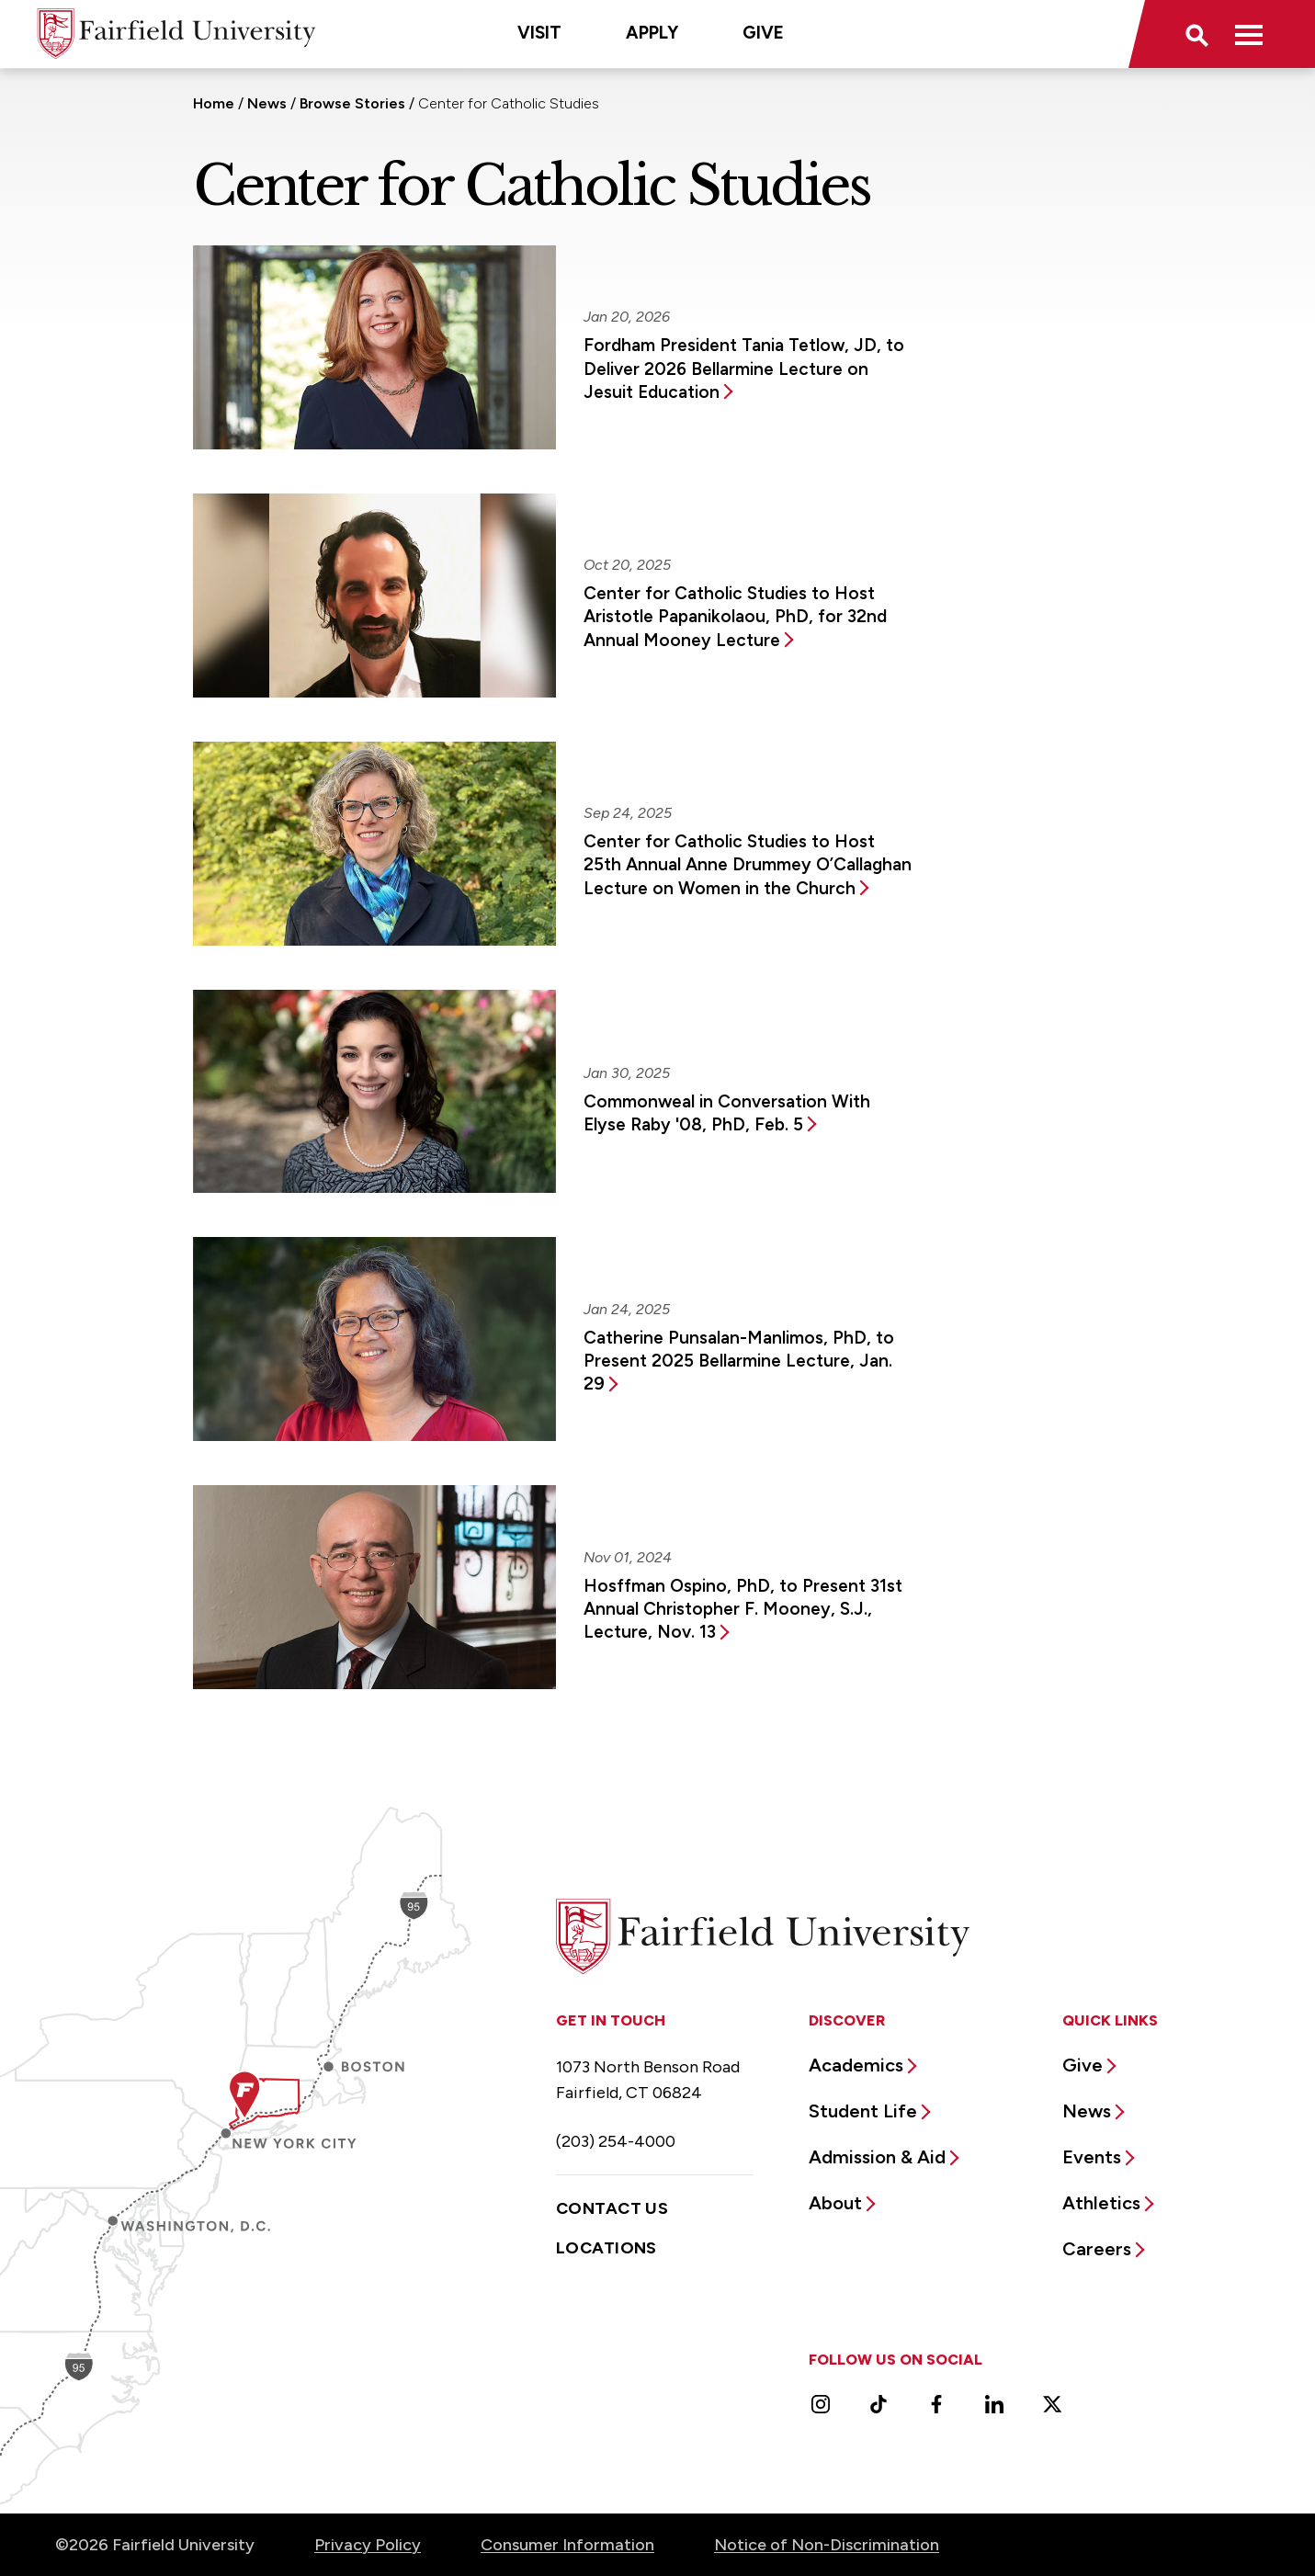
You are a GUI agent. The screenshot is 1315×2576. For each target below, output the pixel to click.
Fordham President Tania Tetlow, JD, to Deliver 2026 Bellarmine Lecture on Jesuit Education (744, 369)
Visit (539, 32)
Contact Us (612, 2208)
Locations (606, 2248)
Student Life (863, 2111)
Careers (1096, 2249)
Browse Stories (352, 103)
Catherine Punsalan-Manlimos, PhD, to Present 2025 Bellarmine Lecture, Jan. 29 (739, 1361)
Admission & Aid (877, 2157)
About (835, 2203)
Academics (856, 2065)
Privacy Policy (367, 2545)
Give (763, 32)
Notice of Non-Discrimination (826, 2545)
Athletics (1101, 2203)
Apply (652, 32)
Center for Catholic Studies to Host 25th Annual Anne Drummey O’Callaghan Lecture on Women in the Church (748, 865)
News (267, 103)
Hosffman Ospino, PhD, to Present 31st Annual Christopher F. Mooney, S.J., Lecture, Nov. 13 (743, 1609)
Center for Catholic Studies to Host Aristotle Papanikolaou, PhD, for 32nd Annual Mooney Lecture (735, 617)
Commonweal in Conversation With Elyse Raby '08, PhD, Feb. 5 (727, 1113)
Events (1091, 2157)
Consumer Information (567, 2545)
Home (213, 103)
